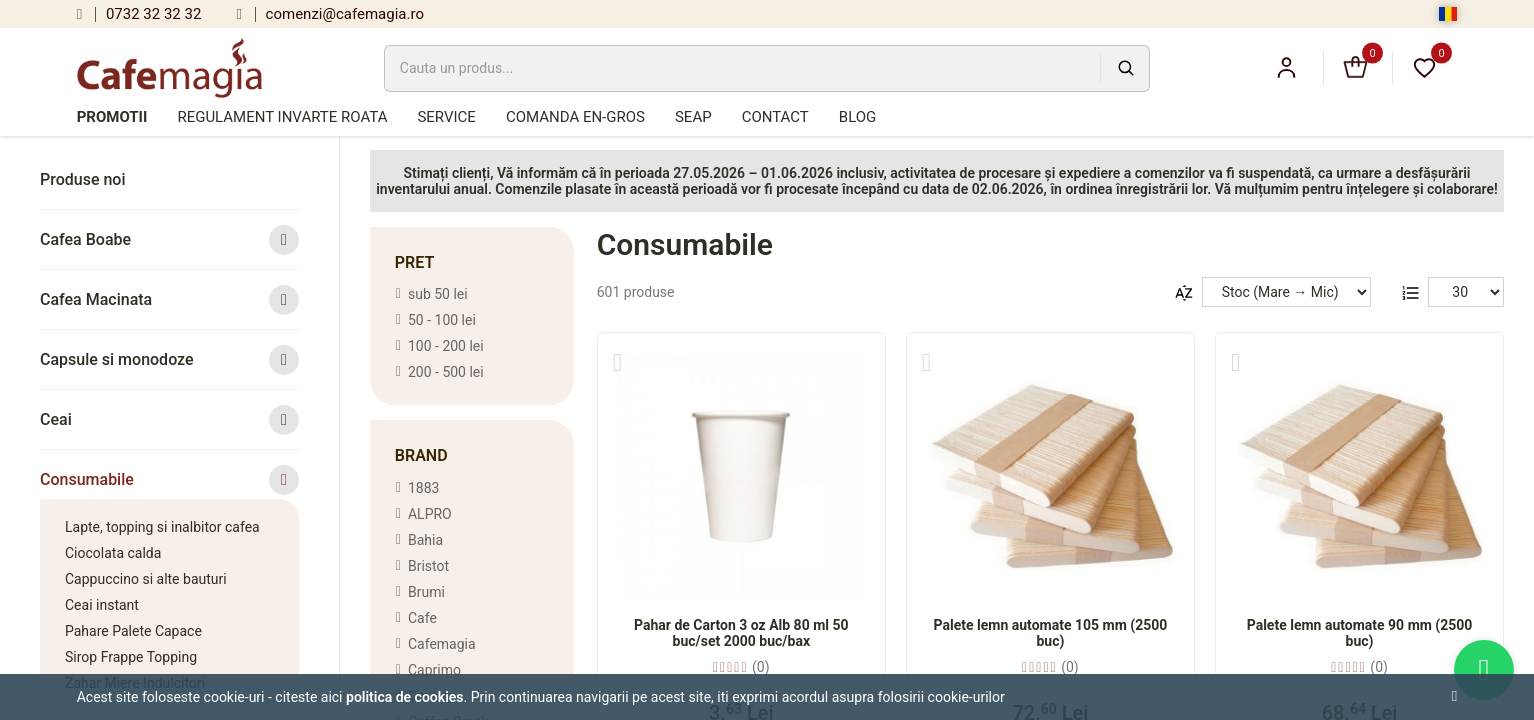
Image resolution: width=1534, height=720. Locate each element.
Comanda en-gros (575, 117)
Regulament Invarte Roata (282, 117)
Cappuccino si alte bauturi (146, 579)
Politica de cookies (405, 697)
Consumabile (169, 479)
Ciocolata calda (113, 553)
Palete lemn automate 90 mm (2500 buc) (1360, 633)
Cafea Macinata (169, 299)
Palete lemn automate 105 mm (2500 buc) (1051, 633)
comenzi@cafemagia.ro (330, 14)
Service (446, 117)
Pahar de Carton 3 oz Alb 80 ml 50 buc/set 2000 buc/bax (741, 633)
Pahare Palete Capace (133, 631)
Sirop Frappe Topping (131, 657)
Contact (775, 117)
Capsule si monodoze (169, 359)
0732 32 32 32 (139, 14)
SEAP (693, 117)
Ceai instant (102, 605)
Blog (858, 117)
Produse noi (83, 179)
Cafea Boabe (169, 239)
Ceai (169, 419)
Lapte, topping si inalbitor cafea (162, 527)
